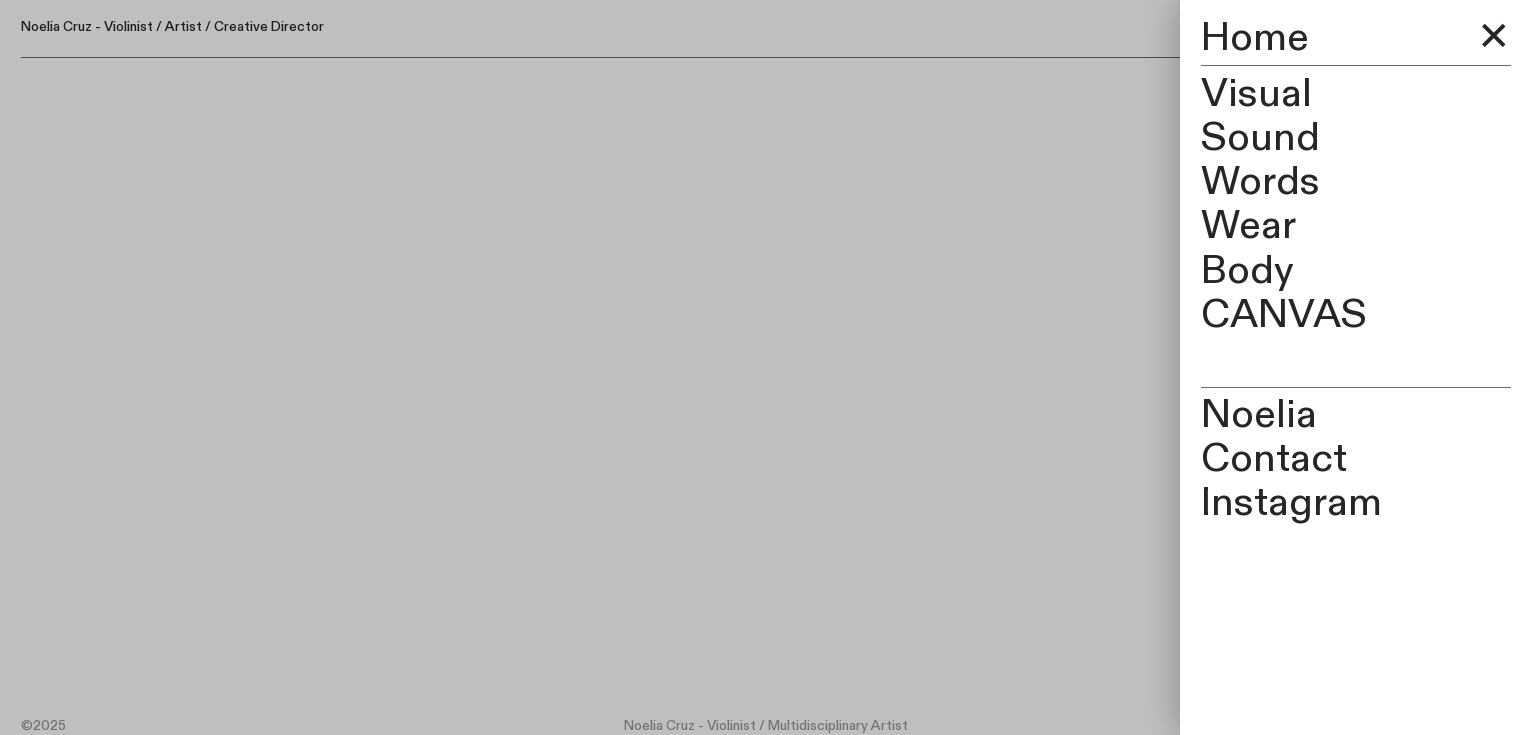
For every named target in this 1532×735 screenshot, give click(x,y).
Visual (1256, 93)
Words (1260, 181)
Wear (1248, 225)
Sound (1260, 137)
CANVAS (1284, 314)
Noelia (1259, 414)
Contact (1274, 458)
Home (1255, 37)
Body (1247, 270)
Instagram (1291, 502)
